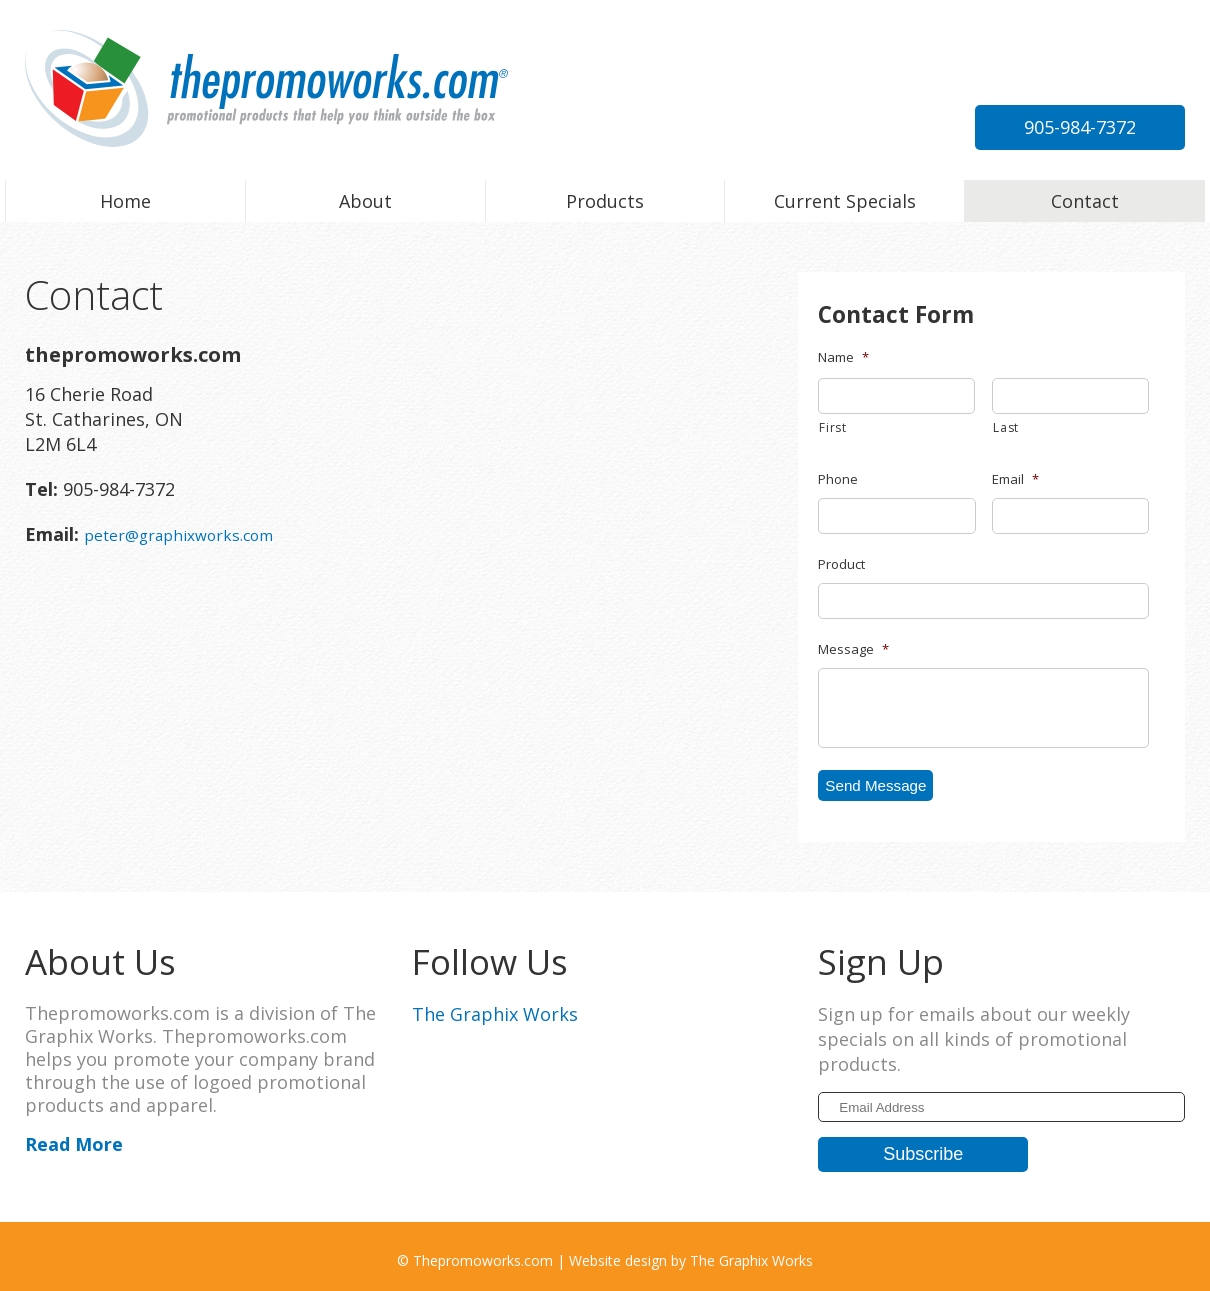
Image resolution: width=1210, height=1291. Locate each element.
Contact (1085, 201)
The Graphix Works (495, 1007)
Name (843, 357)
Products (605, 201)
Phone (838, 479)
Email (1015, 479)
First (832, 427)
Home (125, 201)
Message (853, 649)
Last (1006, 427)
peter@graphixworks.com (1073, 82)
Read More (74, 1137)
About (365, 201)
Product (841, 564)
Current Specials (845, 201)
